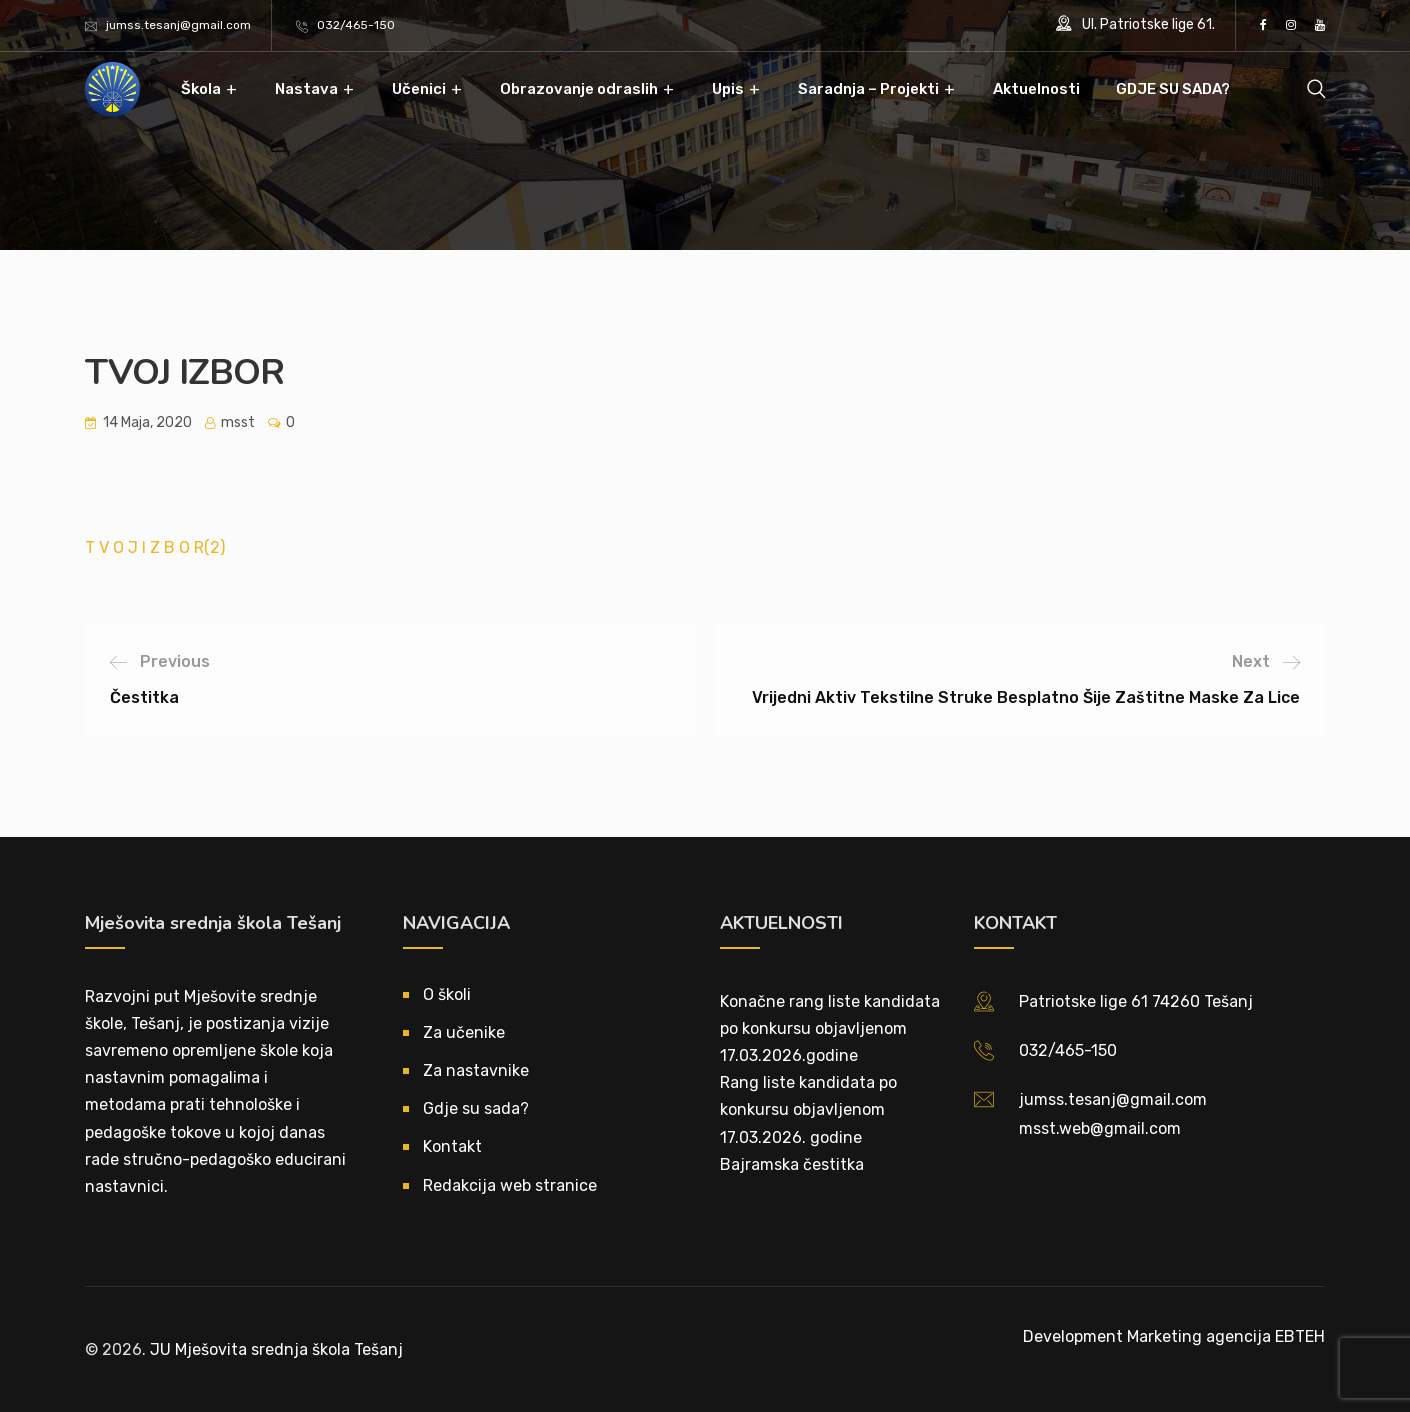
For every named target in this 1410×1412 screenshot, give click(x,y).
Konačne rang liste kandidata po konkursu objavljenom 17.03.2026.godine (830, 1028)
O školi (447, 994)
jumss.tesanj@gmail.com (178, 25)
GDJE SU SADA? (1173, 89)
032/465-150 (356, 25)
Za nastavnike (476, 1070)
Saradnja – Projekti (868, 89)
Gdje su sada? (476, 1108)
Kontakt (452, 1146)
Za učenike (464, 1032)
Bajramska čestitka (792, 1164)
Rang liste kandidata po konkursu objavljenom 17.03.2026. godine (808, 1109)
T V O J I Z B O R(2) (155, 547)
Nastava (306, 89)
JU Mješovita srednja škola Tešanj (276, 1349)
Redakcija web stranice (510, 1185)
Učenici (419, 89)
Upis (728, 89)
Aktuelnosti (1036, 89)
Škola (201, 89)
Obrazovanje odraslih (579, 89)
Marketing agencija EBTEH (1226, 1336)
